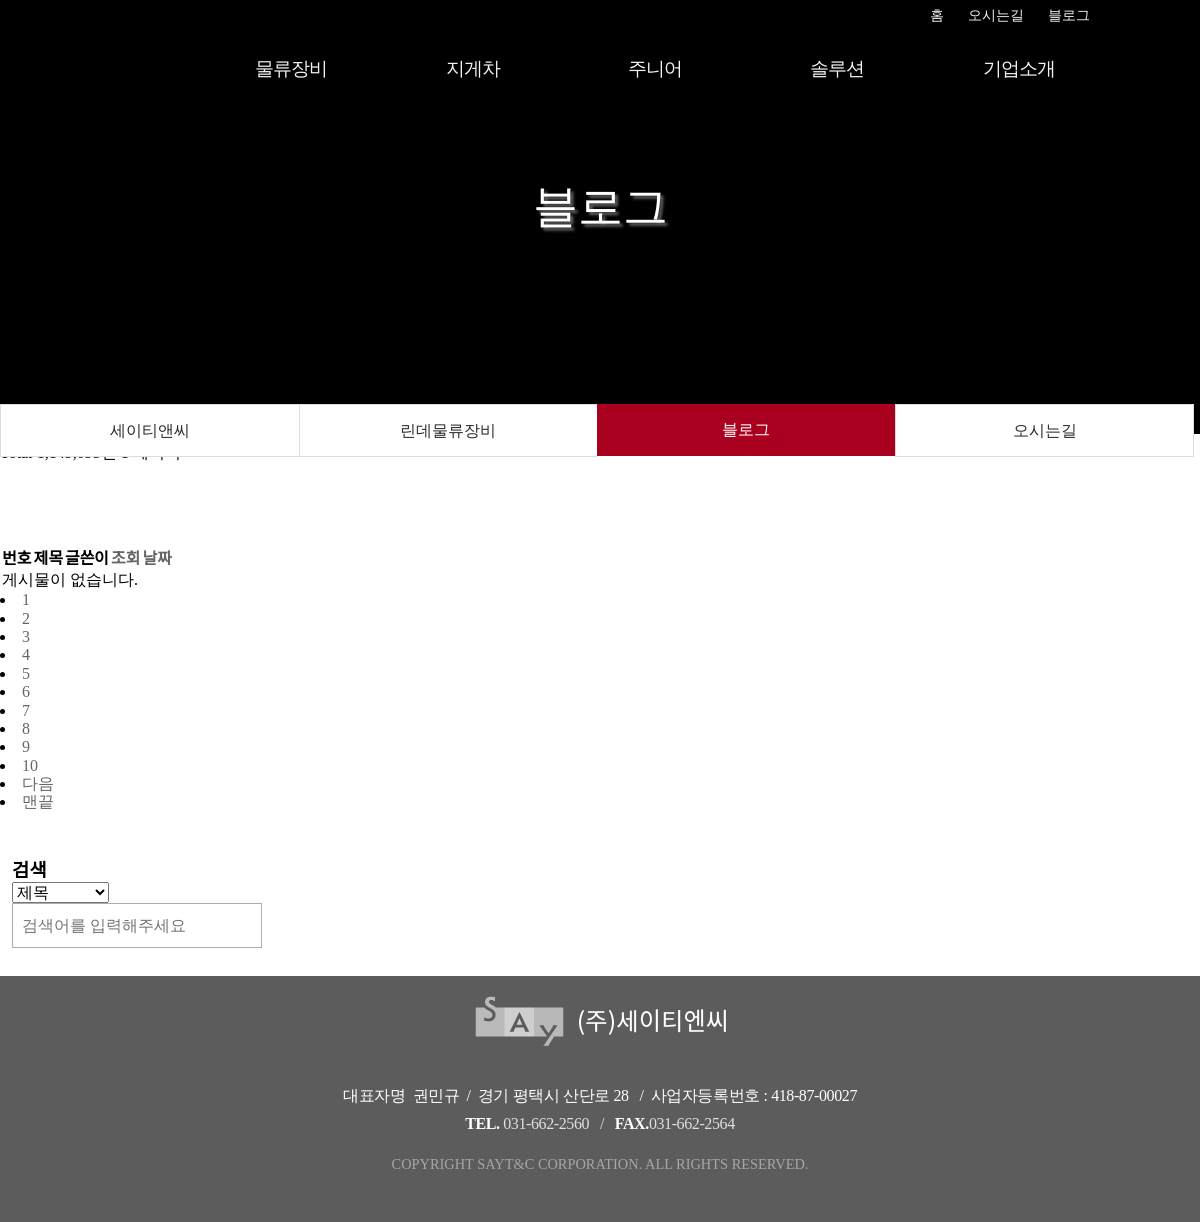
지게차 (472, 68)
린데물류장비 (448, 430)
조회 (125, 558)
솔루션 (836, 68)
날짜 (157, 558)
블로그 (1069, 15)
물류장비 (290, 68)
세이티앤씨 (150, 430)
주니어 (654, 68)
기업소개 (1018, 68)
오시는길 (996, 15)
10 (30, 765)
